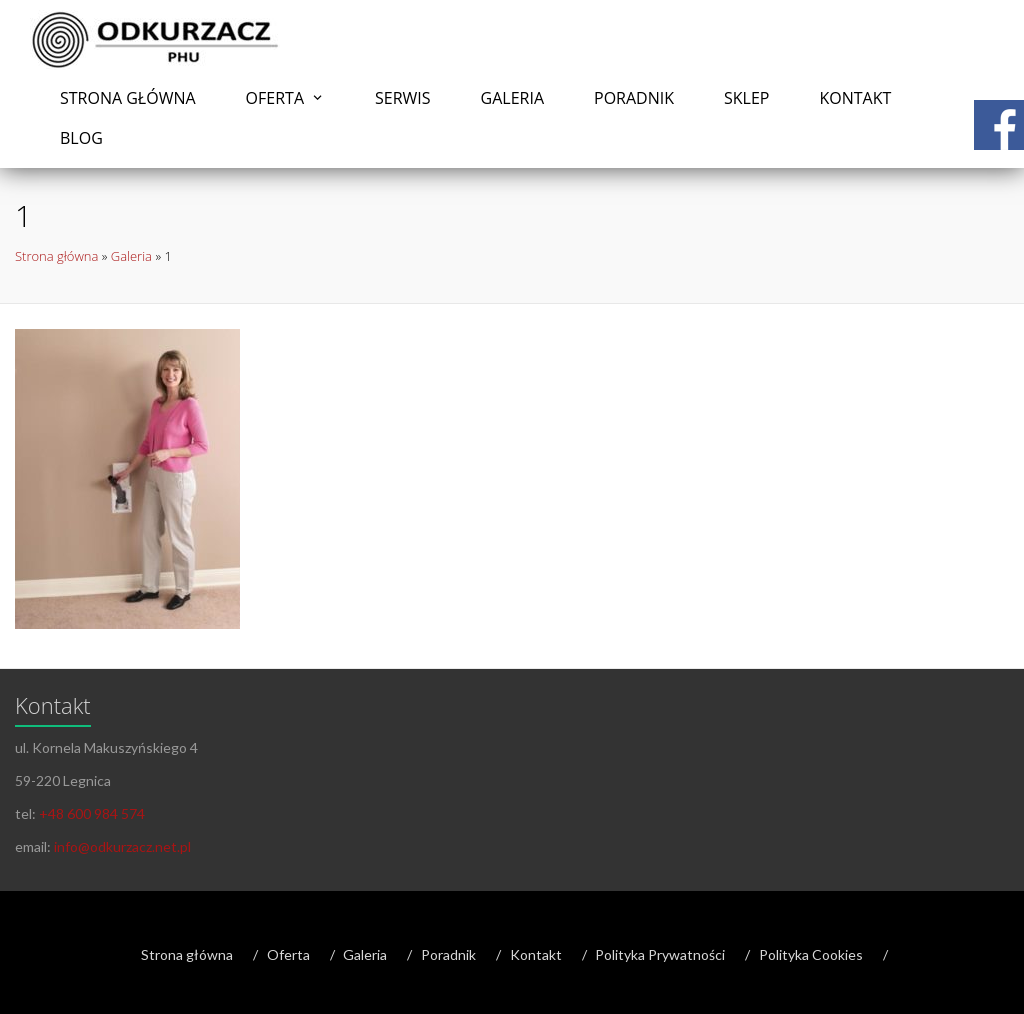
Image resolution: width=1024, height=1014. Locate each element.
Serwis (403, 98)
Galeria (512, 98)
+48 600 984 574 (92, 813)
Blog (81, 138)
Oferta (275, 98)
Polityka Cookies (811, 954)
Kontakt (855, 98)
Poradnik (634, 98)
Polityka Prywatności (660, 954)
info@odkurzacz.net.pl (122, 846)
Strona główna (128, 98)
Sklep (746, 98)
